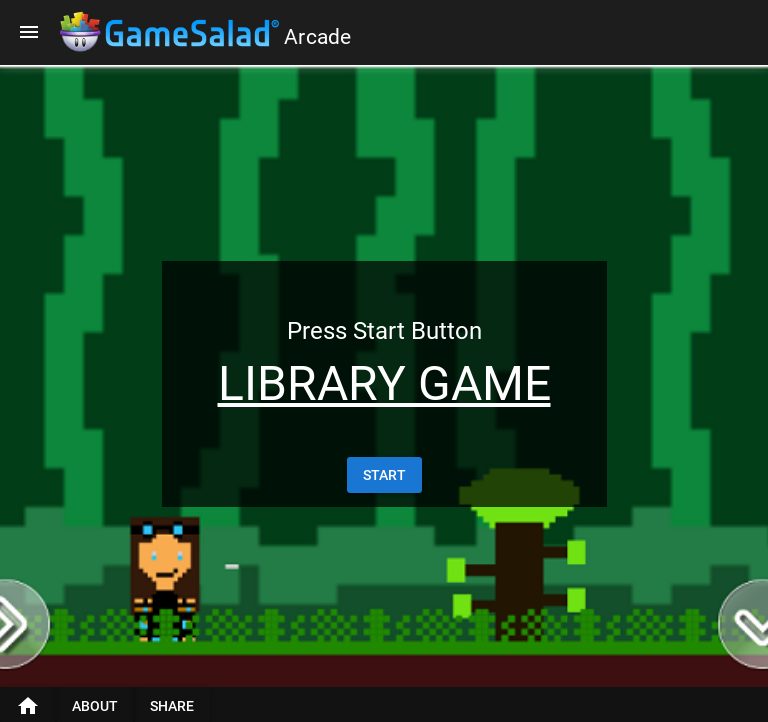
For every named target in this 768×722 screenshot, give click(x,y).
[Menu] (29, 32)
